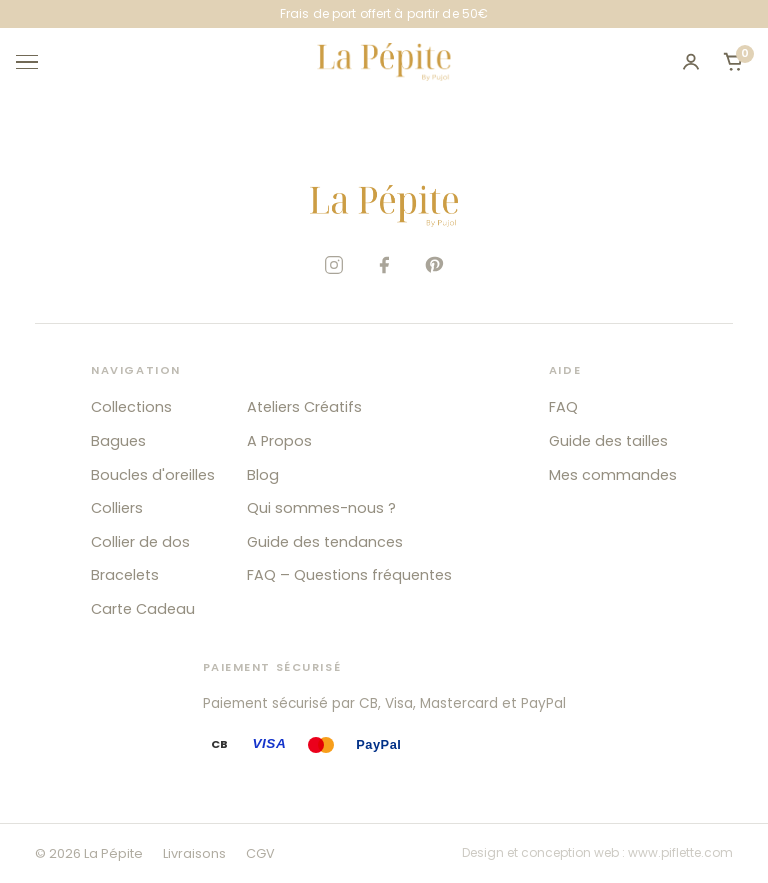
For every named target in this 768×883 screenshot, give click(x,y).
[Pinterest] (434, 265)
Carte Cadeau (143, 609)
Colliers (117, 508)
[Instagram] (334, 265)
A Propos (279, 441)
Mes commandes (613, 475)
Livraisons (194, 853)
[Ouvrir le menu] (36, 62)
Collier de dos (140, 542)
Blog (263, 475)
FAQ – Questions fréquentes (349, 575)
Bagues (118, 441)
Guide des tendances (325, 542)
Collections (131, 407)
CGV (260, 853)
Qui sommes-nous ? (321, 508)
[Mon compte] (691, 62)
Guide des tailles (608, 441)
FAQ (563, 407)
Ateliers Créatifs (304, 407)
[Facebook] (384, 265)
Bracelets (125, 575)
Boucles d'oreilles (153, 475)
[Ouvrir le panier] (733, 62)
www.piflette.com (680, 852)
